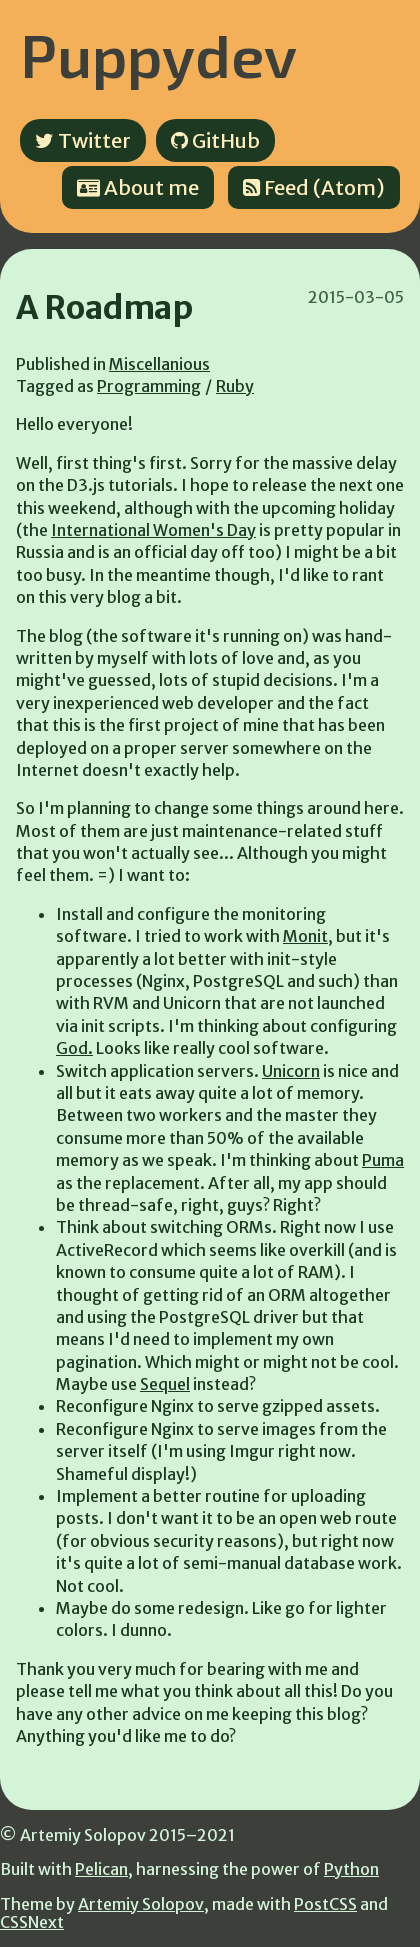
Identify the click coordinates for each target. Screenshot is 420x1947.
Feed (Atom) (314, 187)
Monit (305, 936)
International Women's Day (153, 530)
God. (74, 1048)
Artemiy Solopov (141, 1904)
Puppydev (158, 54)
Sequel (165, 1384)
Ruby (235, 386)
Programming (149, 386)
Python (351, 1869)
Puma (383, 1160)
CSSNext (32, 1922)
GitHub (215, 140)
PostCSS (325, 1904)
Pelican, (104, 1869)
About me (138, 187)
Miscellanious (159, 364)
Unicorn (291, 1071)
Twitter (83, 140)
